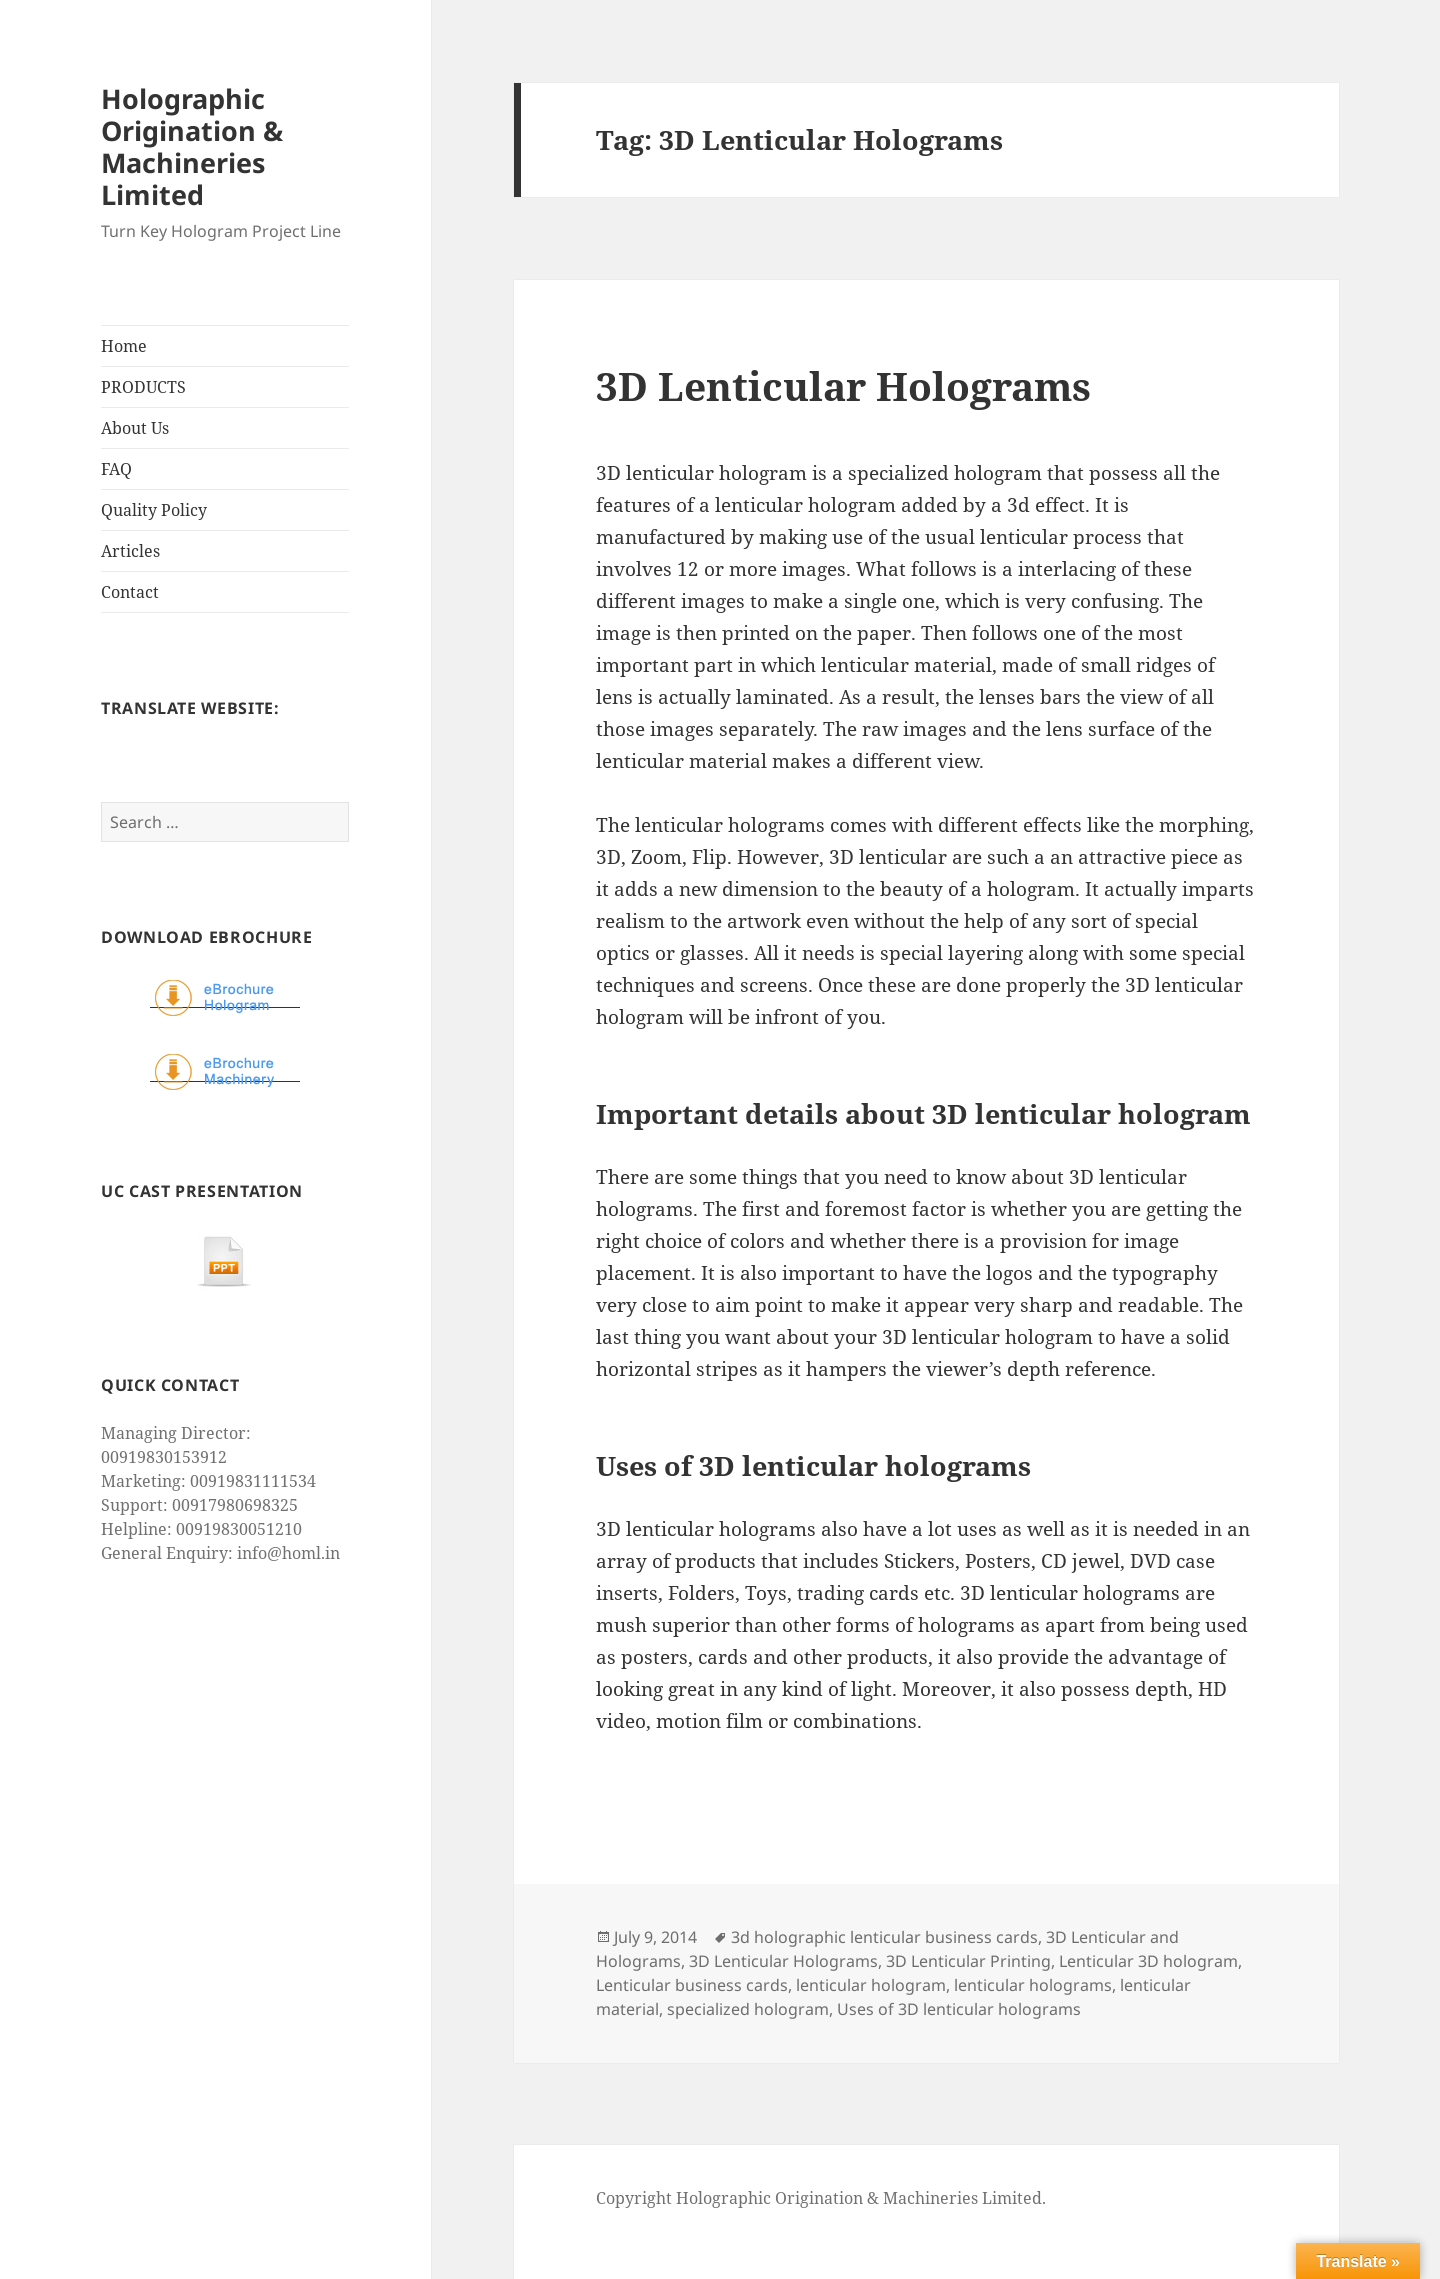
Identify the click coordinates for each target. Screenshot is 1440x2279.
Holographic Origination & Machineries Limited (192, 146)
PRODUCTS (143, 387)
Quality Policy (154, 510)
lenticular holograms (1033, 1985)
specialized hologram (748, 2009)
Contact (130, 592)
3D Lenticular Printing (968, 1961)
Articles (130, 551)
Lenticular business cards (692, 1985)
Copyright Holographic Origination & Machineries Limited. (821, 2198)
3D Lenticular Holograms (843, 385)
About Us (135, 428)
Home (124, 346)
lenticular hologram (871, 1985)
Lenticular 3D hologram (1148, 1961)
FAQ (116, 469)
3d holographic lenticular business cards (884, 1937)
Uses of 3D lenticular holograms (959, 2009)
